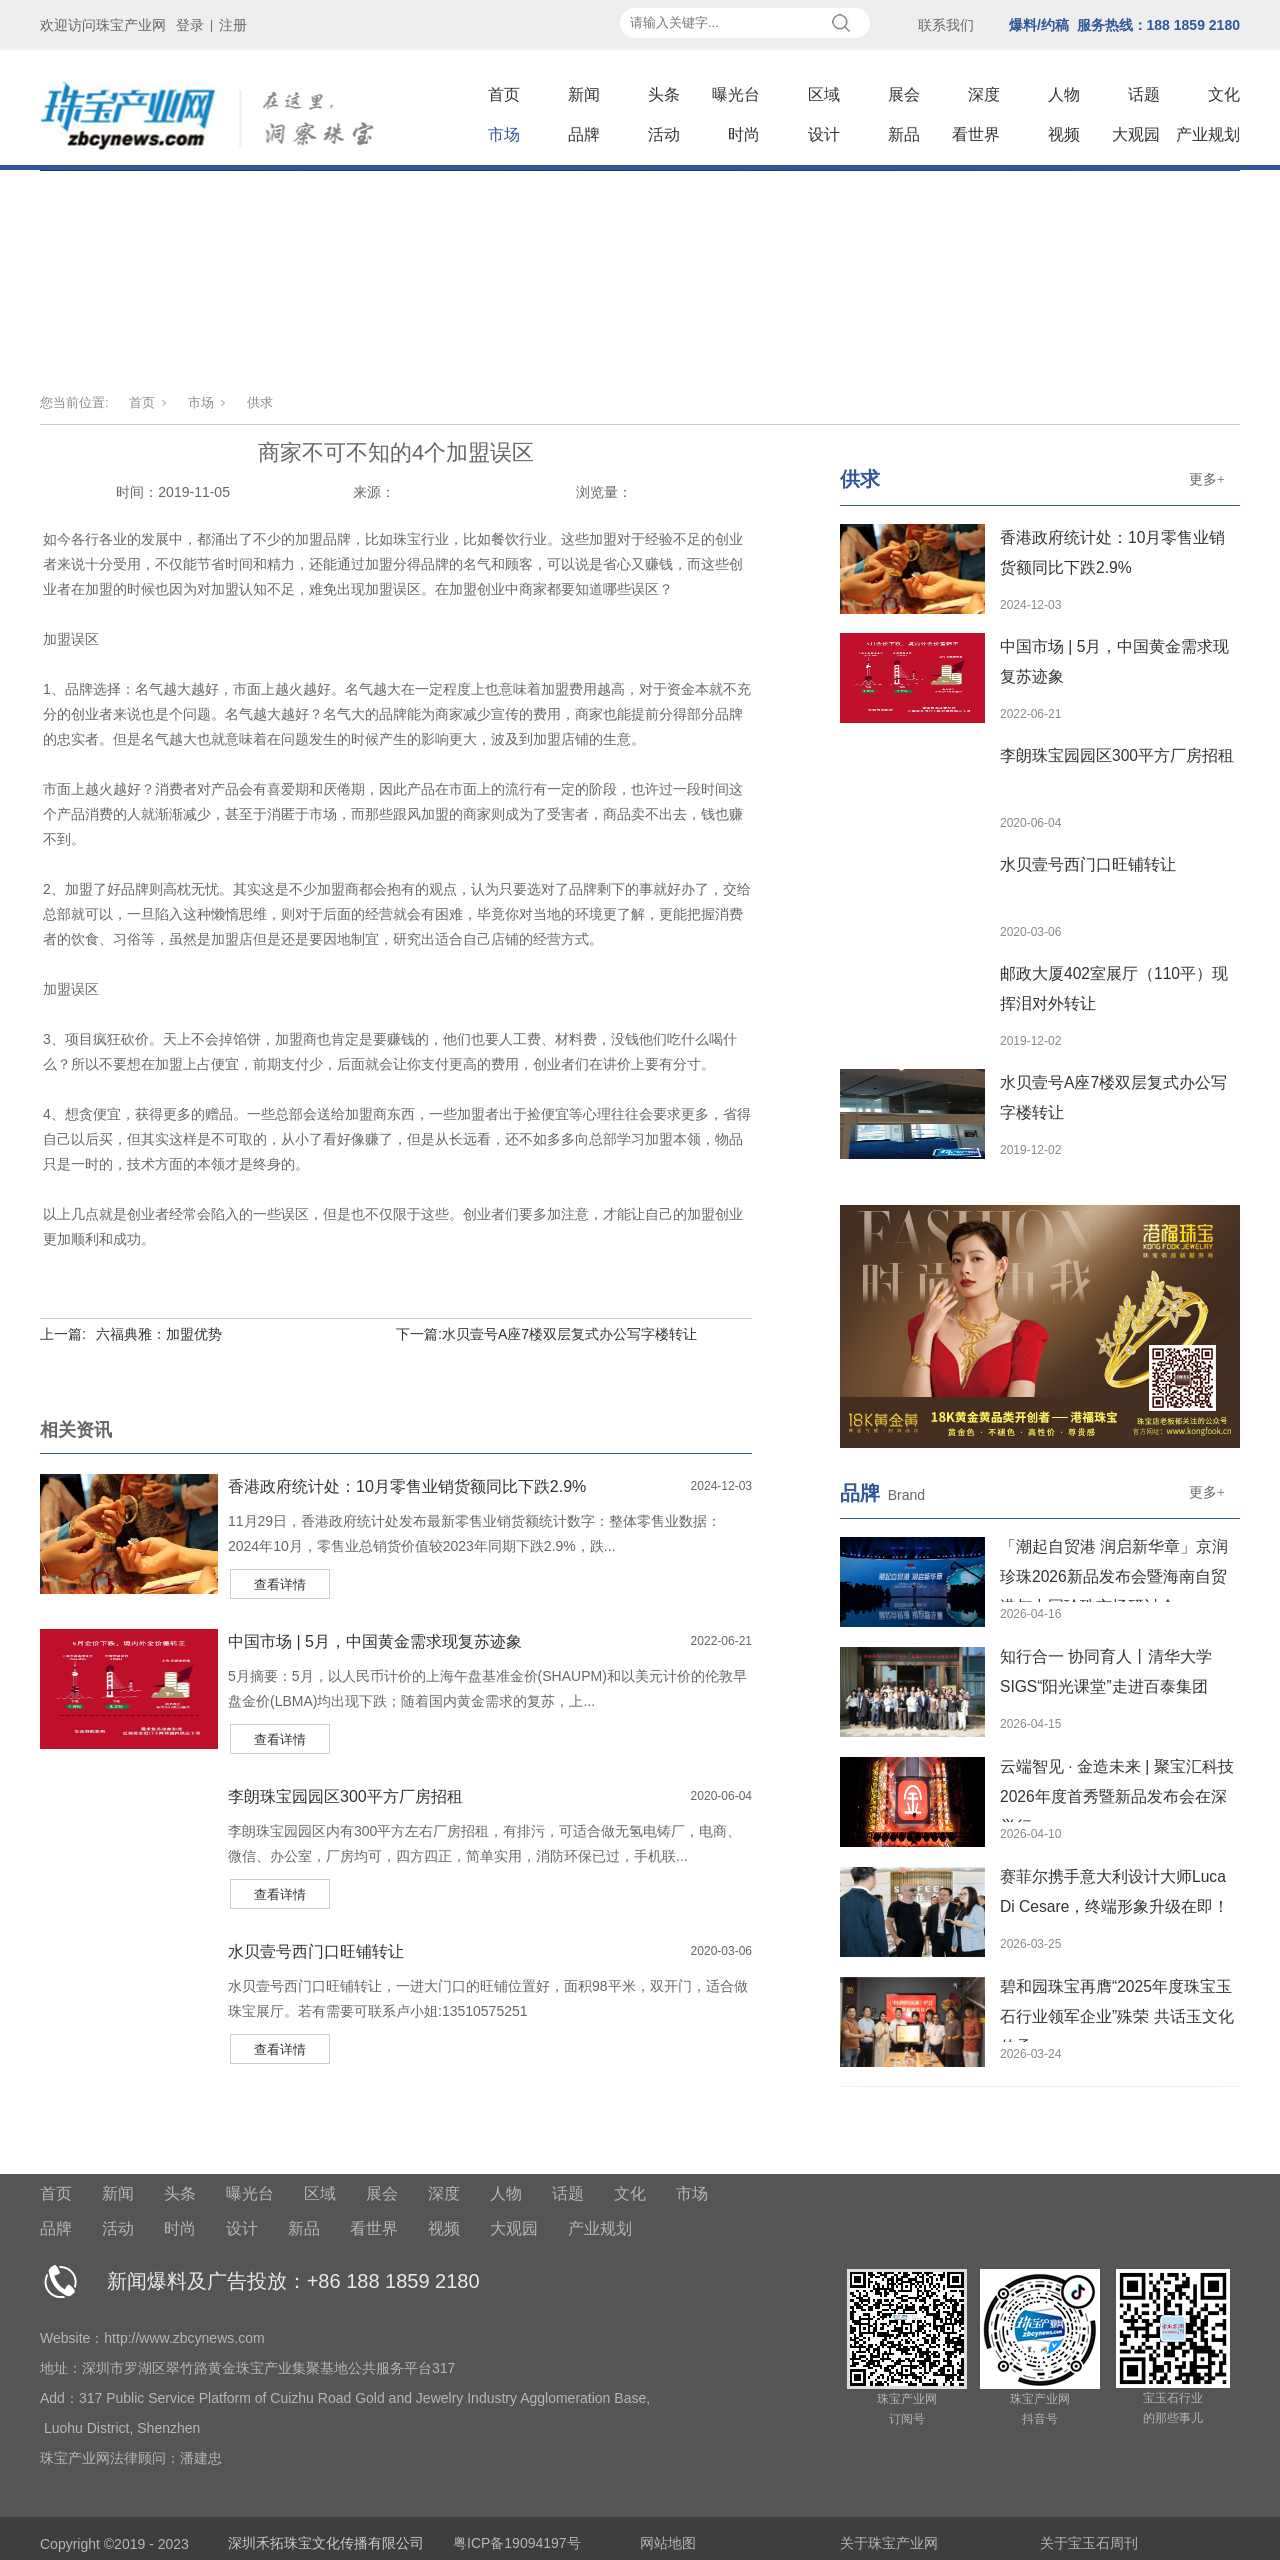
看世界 (976, 134)
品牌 (584, 134)
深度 (984, 94)
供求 (260, 402)
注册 (233, 25)
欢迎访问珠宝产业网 (103, 25)
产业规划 (1208, 134)
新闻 (584, 94)
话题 (1144, 94)
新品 (904, 134)
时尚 (744, 134)
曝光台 (736, 94)
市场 (504, 134)
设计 (824, 134)
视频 (1064, 134)
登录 (190, 25)
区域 (824, 94)
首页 (504, 94)
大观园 (1136, 134)
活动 (664, 134)
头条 (664, 94)
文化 (1224, 94)
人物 (1064, 94)
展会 (904, 94)
